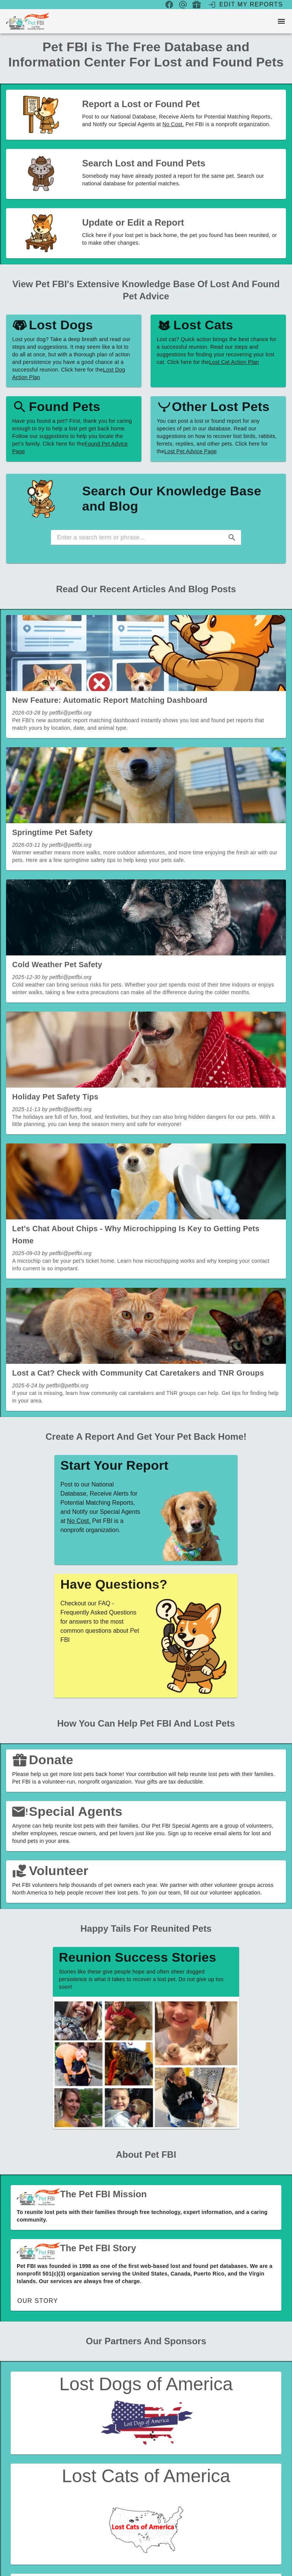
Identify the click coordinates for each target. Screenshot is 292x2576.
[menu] (281, 21)
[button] (231, 537)
